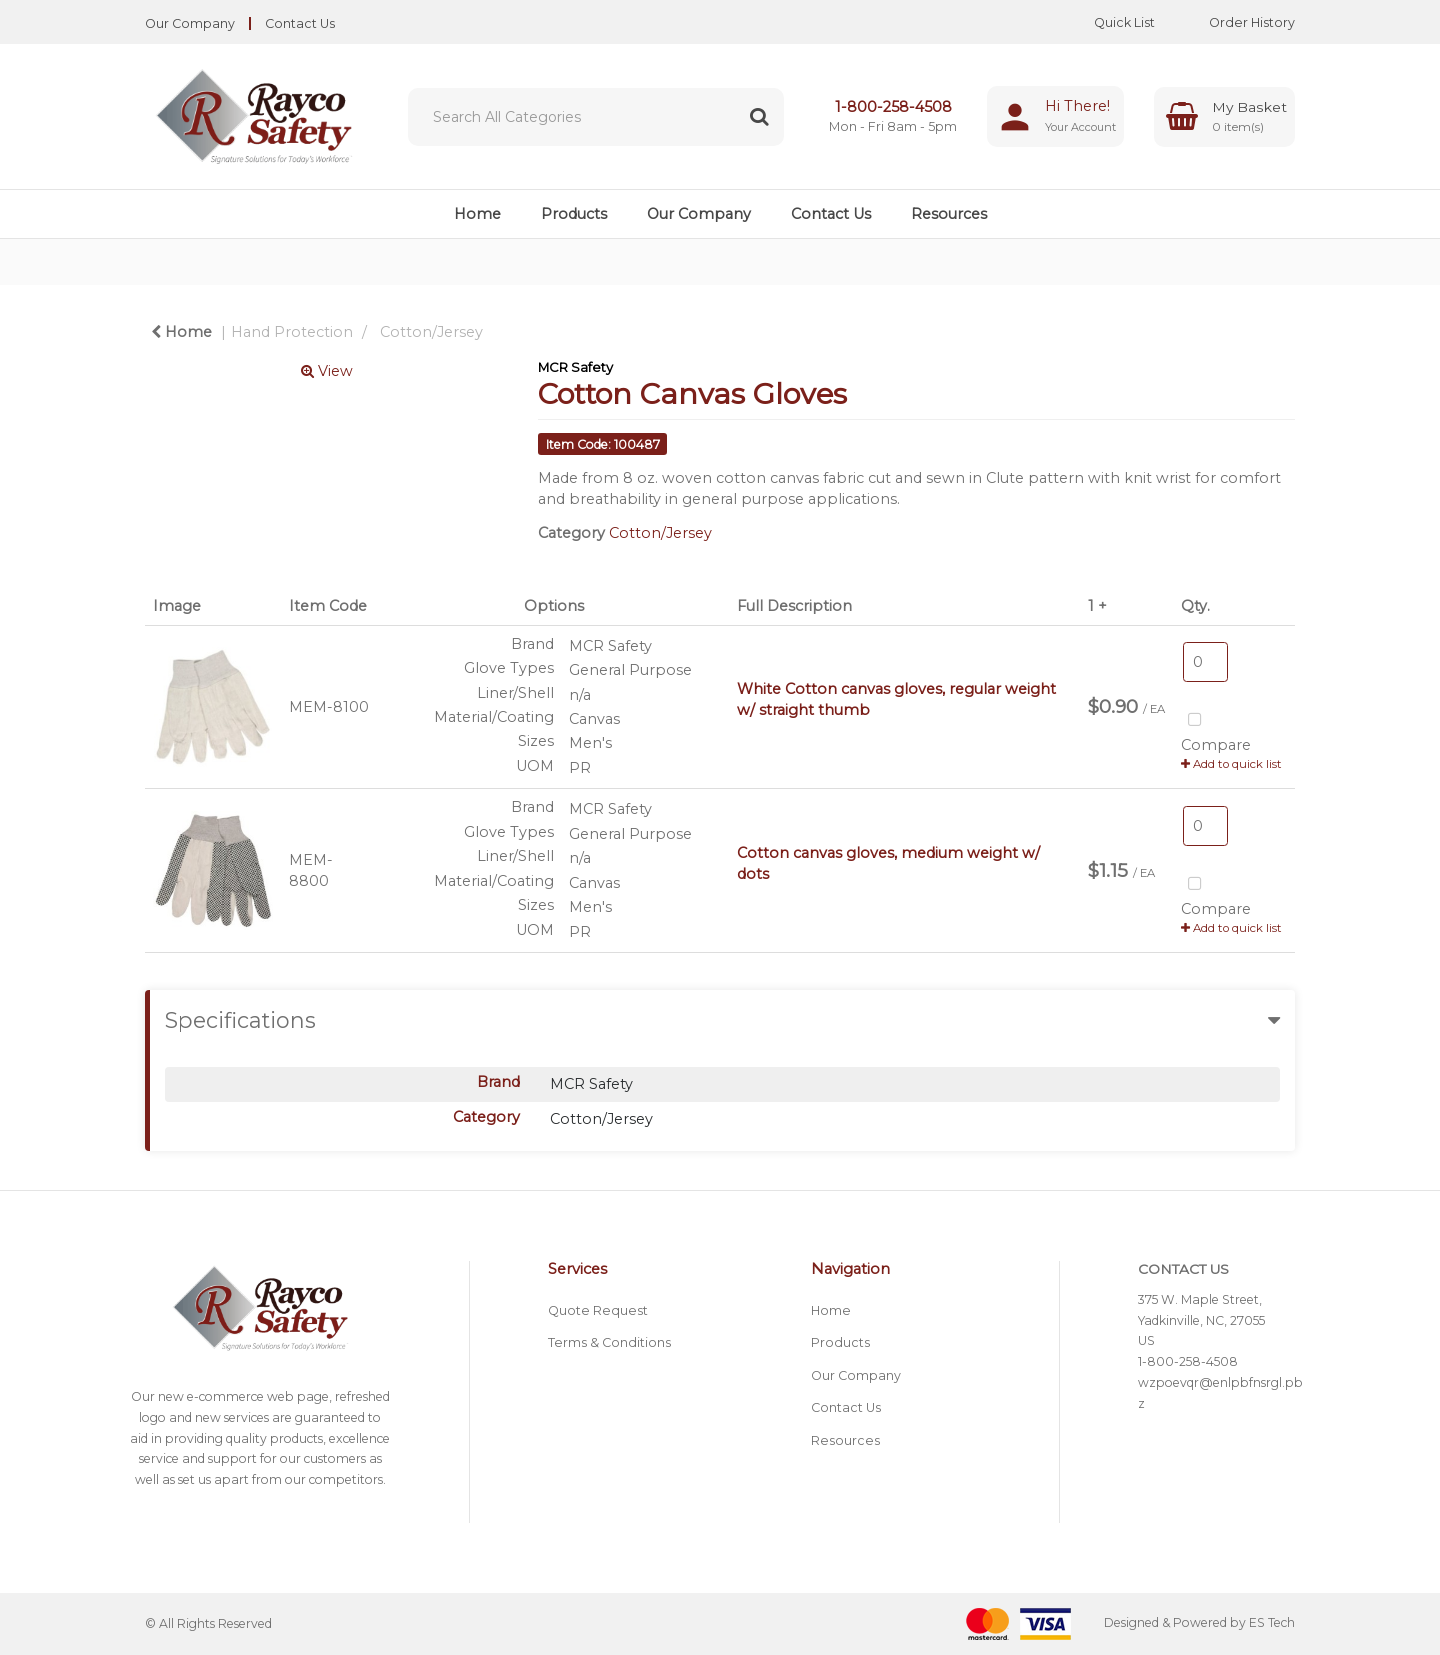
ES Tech (1272, 1622)
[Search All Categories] (596, 117)
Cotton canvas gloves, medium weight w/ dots (888, 863)
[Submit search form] (759, 117)
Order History (1237, 22)
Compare (1216, 730)
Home (477, 214)
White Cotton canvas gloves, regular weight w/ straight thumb (896, 699)
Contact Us (300, 23)
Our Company (190, 23)
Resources (949, 214)
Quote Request (598, 1310)
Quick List (1109, 22)
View (327, 371)
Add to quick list (1231, 764)
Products (574, 214)
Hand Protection (292, 332)
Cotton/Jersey (431, 332)
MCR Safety (575, 367)
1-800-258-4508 (893, 107)
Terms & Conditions (609, 1342)
